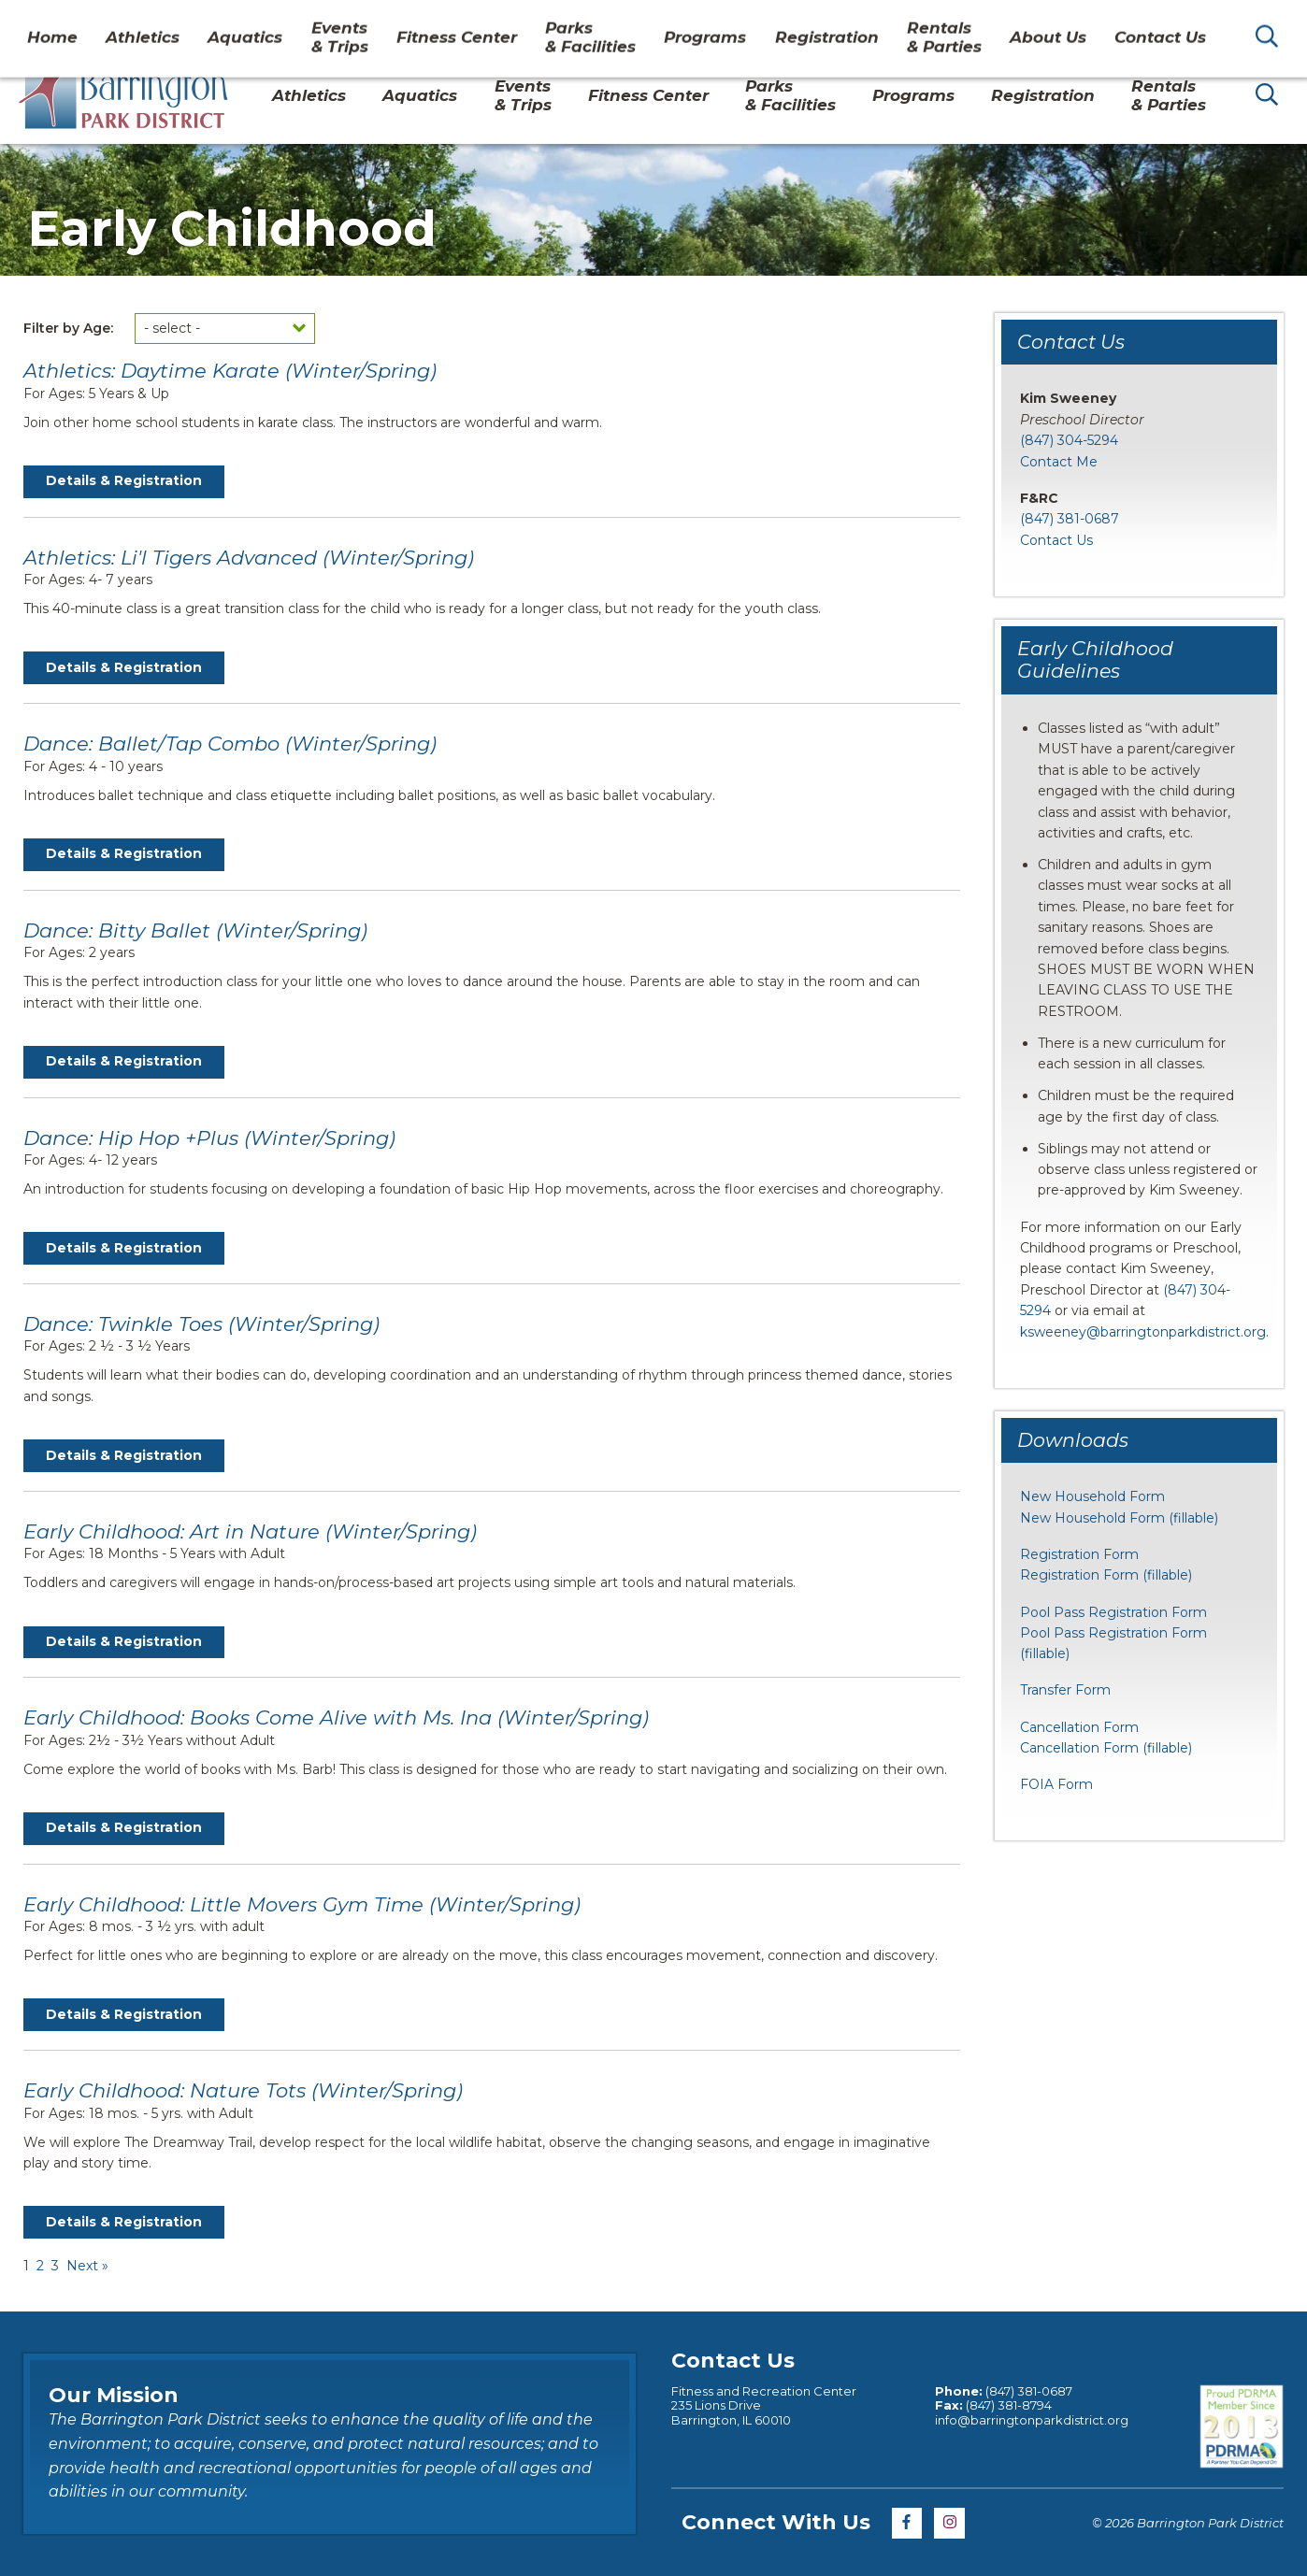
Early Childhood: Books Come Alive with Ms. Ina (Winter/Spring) (336, 1717)
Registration (1043, 95)
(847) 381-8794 (1007, 2404)
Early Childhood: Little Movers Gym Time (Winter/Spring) (302, 1904)
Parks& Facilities (790, 95)
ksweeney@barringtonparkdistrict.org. (1144, 1332)
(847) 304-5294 (1069, 440)
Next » (87, 2265)
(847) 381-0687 (1069, 518)
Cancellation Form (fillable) (1106, 1747)
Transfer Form (1065, 1690)
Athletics (309, 95)
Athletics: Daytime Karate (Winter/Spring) (230, 370)
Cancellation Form (1079, 1727)
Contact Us (1141, 22)
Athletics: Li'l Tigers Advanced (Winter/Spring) (248, 557)
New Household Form (1092, 1496)
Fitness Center (648, 95)
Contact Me (1059, 461)
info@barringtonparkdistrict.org (1031, 2419)
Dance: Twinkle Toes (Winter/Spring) (201, 1324)
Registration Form (1079, 1554)
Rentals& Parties (1168, 95)
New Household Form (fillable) (1119, 1518)
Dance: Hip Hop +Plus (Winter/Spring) (209, 1138)
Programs (913, 95)
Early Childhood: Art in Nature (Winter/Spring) (250, 1531)
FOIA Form (1056, 1784)
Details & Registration (124, 480)
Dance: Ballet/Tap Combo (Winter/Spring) (230, 743)
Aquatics (419, 95)
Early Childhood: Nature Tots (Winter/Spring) (243, 2090)
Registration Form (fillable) (1106, 1575)
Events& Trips (523, 95)
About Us (1044, 22)
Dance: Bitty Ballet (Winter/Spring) (195, 930)
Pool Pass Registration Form (1113, 1612)
